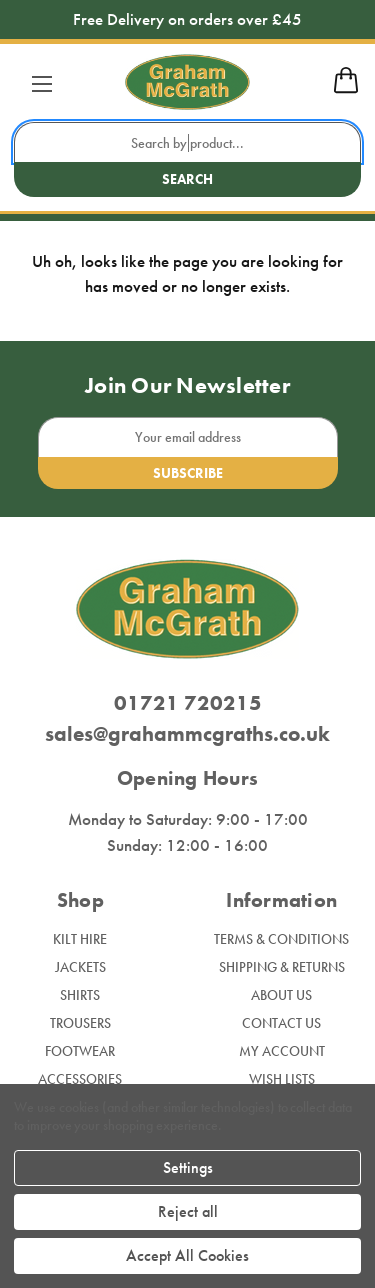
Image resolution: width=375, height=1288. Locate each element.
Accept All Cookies (187, 1255)
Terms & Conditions (281, 939)
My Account (282, 1051)
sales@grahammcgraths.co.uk (187, 733)
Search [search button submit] (187, 179)
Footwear (80, 1051)
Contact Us (281, 1023)
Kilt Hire (80, 939)
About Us (281, 995)
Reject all (188, 1211)
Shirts (80, 995)
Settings (188, 1167)
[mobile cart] (346, 90)
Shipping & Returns (282, 967)
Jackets (80, 967)
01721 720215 (188, 702)
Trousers (80, 1023)
